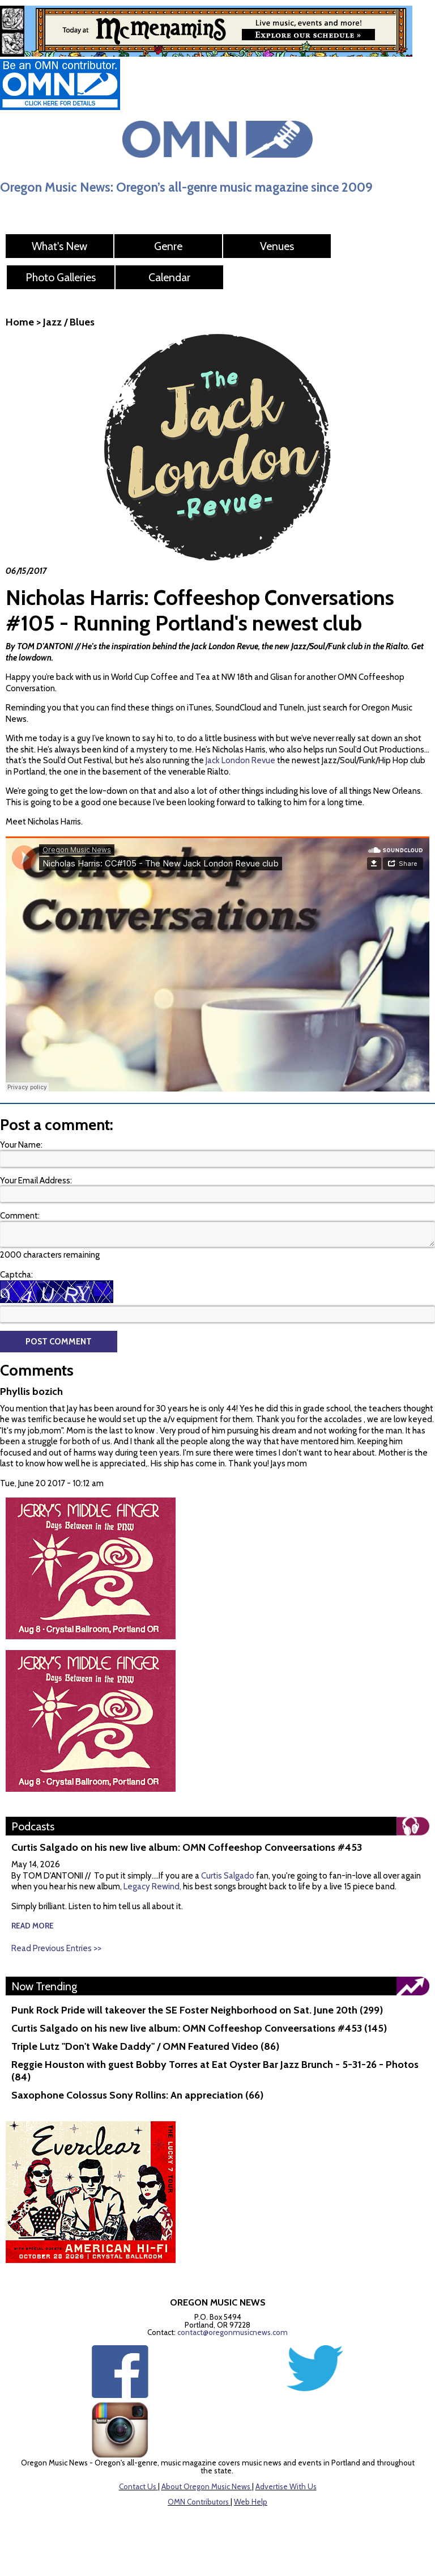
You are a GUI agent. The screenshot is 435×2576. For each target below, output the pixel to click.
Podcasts (32, 1826)
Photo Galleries (60, 277)
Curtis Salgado (228, 1876)
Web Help (250, 2501)
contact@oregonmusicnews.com (232, 2332)
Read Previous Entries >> (56, 1948)
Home (20, 322)
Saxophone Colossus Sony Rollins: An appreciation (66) (137, 2095)
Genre (168, 246)
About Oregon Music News (205, 2486)
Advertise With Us (286, 2486)
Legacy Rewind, (152, 1886)
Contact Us (137, 2486)
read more (32, 1925)
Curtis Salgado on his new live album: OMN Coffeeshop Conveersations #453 (186, 1847)
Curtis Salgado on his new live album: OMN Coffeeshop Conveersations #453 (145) (199, 2028)
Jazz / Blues (69, 322)
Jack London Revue (240, 760)
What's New (59, 246)
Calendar (169, 277)
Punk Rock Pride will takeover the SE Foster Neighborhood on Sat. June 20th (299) (197, 2010)
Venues (277, 246)
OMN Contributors (198, 2501)
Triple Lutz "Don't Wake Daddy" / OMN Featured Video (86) (145, 2046)
